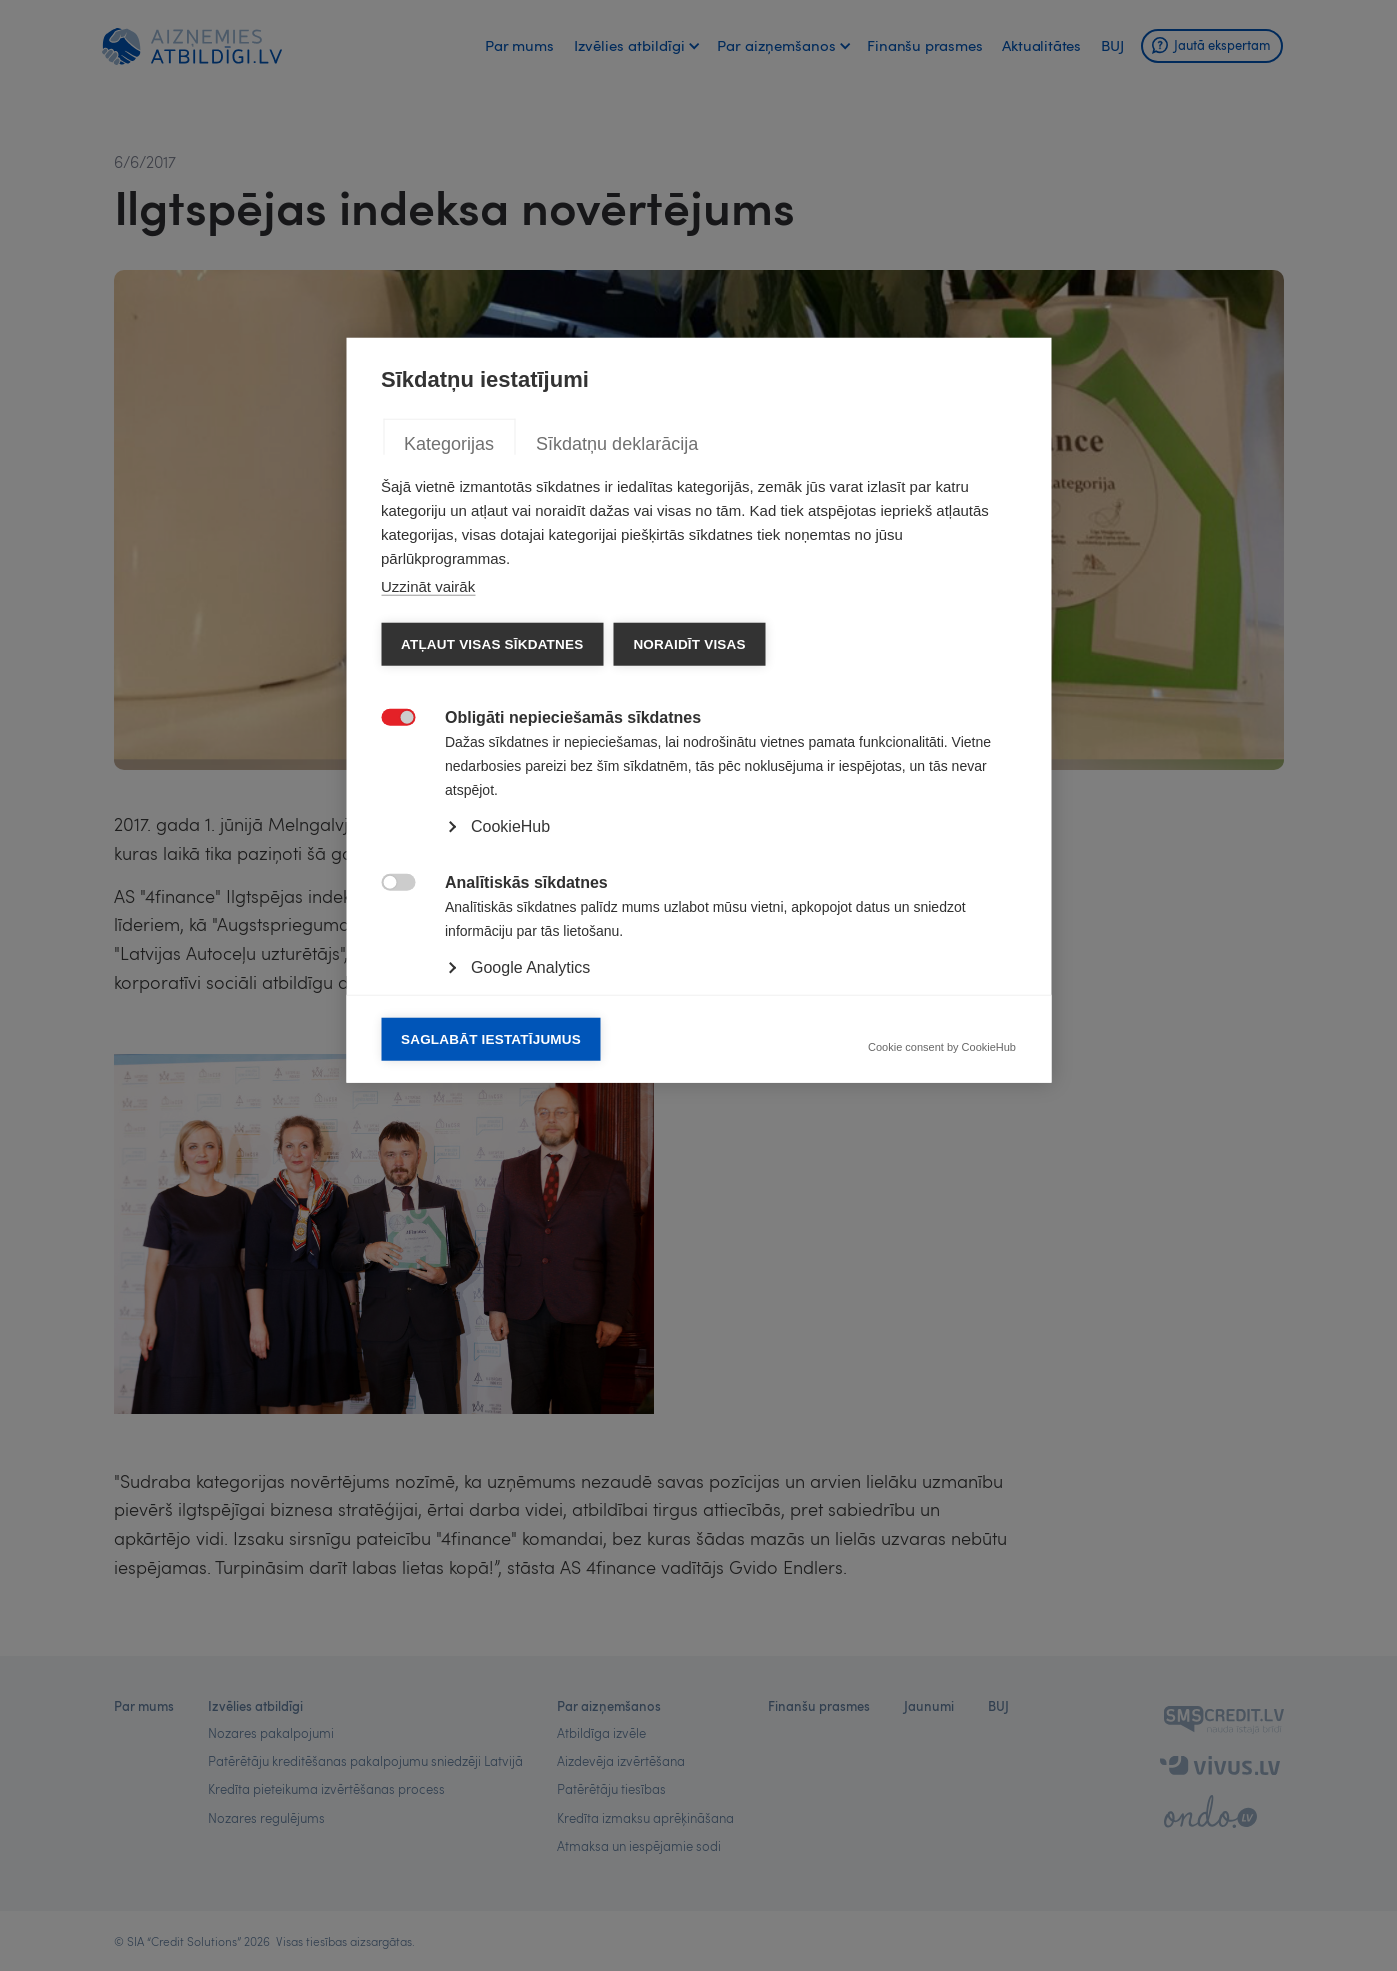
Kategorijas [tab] (449, 719)
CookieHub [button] (510, 1101)
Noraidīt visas (689, 919)
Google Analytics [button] (530, 1242)
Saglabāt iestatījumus (491, 1314)
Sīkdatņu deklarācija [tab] (617, 719)
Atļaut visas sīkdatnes (492, 919)
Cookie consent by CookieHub (942, 1323)
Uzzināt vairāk (428, 861)
